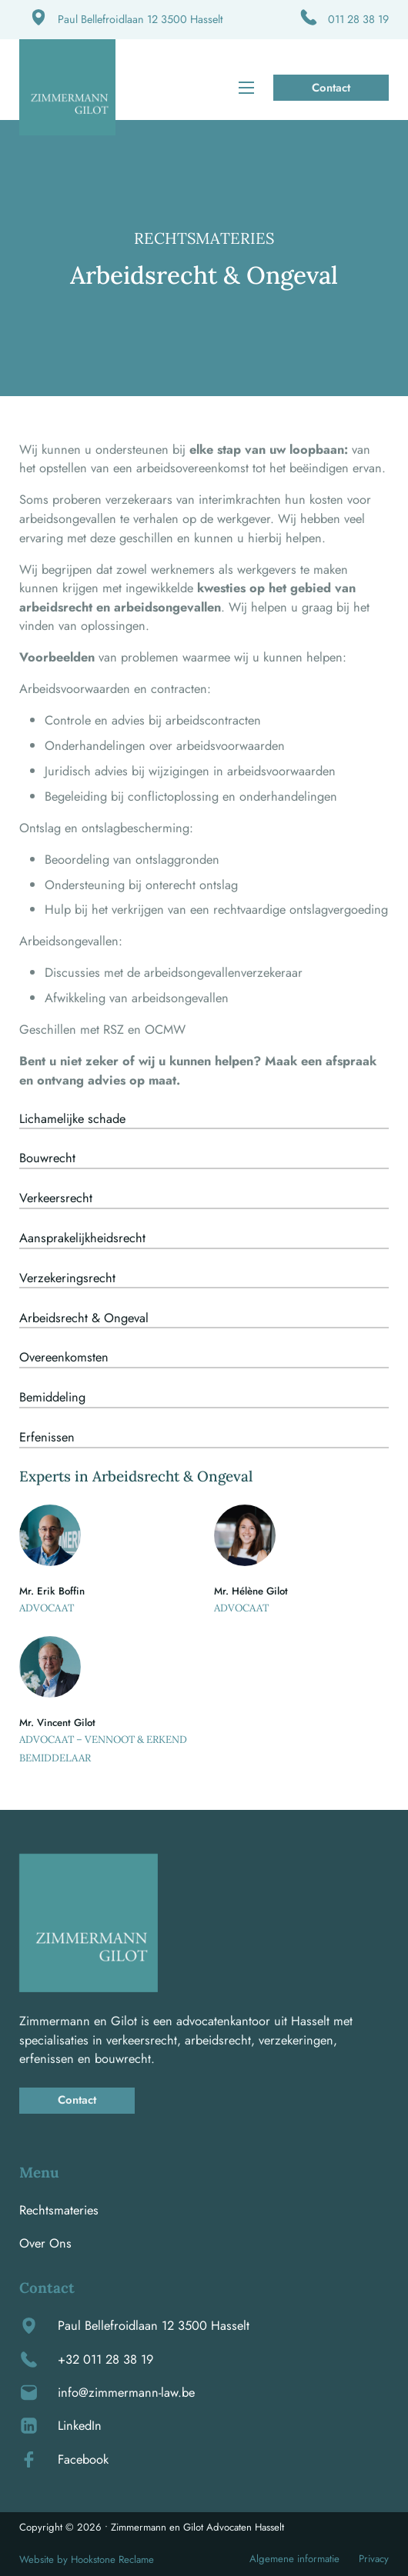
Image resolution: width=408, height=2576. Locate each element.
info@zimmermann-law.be (126, 2392)
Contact (331, 87)
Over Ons (45, 2243)
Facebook (83, 2459)
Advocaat (46, 1608)
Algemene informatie (294, 2558)
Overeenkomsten (64, 1357)
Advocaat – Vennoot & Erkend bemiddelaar (103, 1749)
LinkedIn (80, 2425)
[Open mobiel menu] (246, 88)
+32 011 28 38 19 (105, 2359)
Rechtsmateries (59, 2210)
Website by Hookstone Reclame (86, 2559)
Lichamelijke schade (72, 1118)
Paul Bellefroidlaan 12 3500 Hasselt (140, 19)
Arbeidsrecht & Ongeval (84, 1317)
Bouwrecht (47, 1157)
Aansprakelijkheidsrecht (82, 1237)
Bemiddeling (52, 1397)
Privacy (374, 2558)
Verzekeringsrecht (67, 1277)
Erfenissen (47, 1437)
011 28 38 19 (358, 19)
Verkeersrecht (55, 1197)
